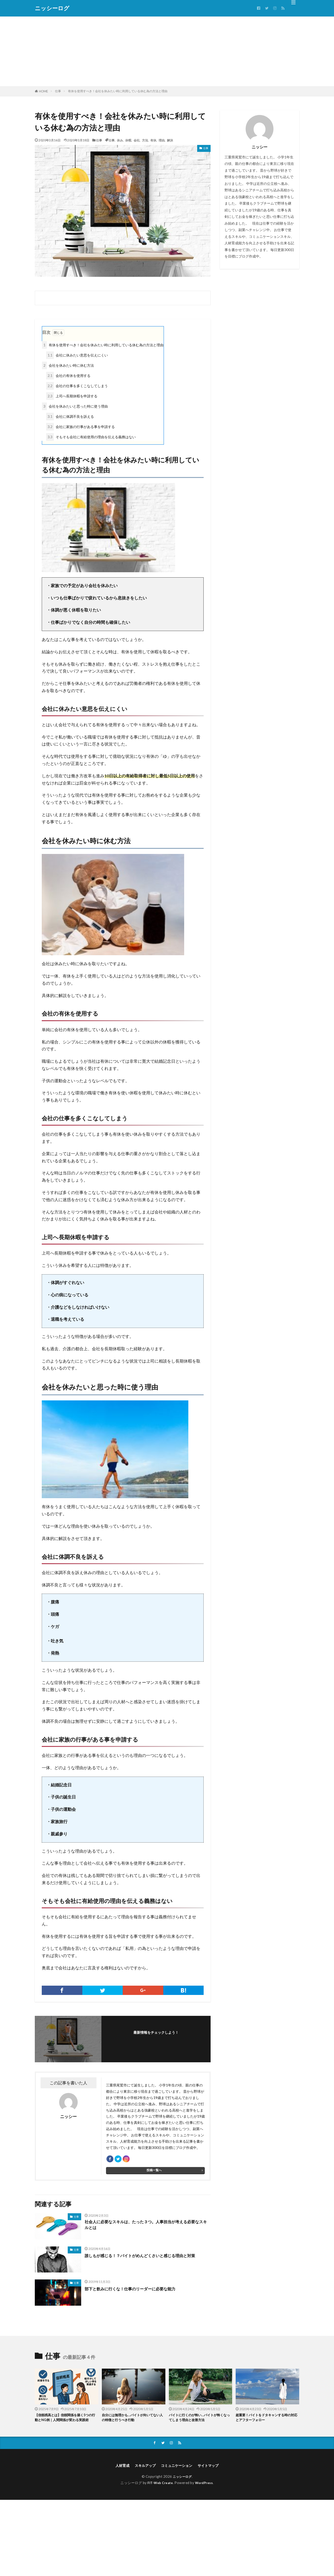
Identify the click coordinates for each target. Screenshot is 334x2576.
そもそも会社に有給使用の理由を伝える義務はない (91, 437)
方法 (145, 140)
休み (120, 140)
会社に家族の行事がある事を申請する (80, 427)
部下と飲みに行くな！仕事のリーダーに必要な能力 (138, 2291)
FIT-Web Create (159, 2493)
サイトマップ (214, 2475)
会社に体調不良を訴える (70, 416)
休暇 (128, 140)
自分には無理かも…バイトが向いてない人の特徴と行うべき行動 (133, 2420)
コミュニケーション (178, 2475)
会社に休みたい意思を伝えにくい (77, 355)
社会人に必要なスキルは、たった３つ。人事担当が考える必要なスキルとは (147, 2228)
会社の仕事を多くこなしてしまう (77, 386)
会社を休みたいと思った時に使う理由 (75, 406)
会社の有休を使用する (68, 375)
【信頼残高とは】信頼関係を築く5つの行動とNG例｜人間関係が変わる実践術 (65, 2423)
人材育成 (115, 2475)
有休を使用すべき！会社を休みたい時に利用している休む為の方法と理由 (117, 91)
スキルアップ (141, 2475)
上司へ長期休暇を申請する (71, 396)
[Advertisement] (167, 51)
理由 (162, 140)
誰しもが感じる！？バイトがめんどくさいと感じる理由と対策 (147, 2261)
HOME (43, 91)
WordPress (205, 2493)
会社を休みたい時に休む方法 (68, 365)
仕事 (58, 91)
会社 (137, 140)
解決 (170, 140)
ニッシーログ (52, 8)
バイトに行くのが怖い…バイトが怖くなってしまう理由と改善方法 (200, 2420)
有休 (153, 140)
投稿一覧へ (154, 2172)
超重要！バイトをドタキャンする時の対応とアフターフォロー (267, 2420)
